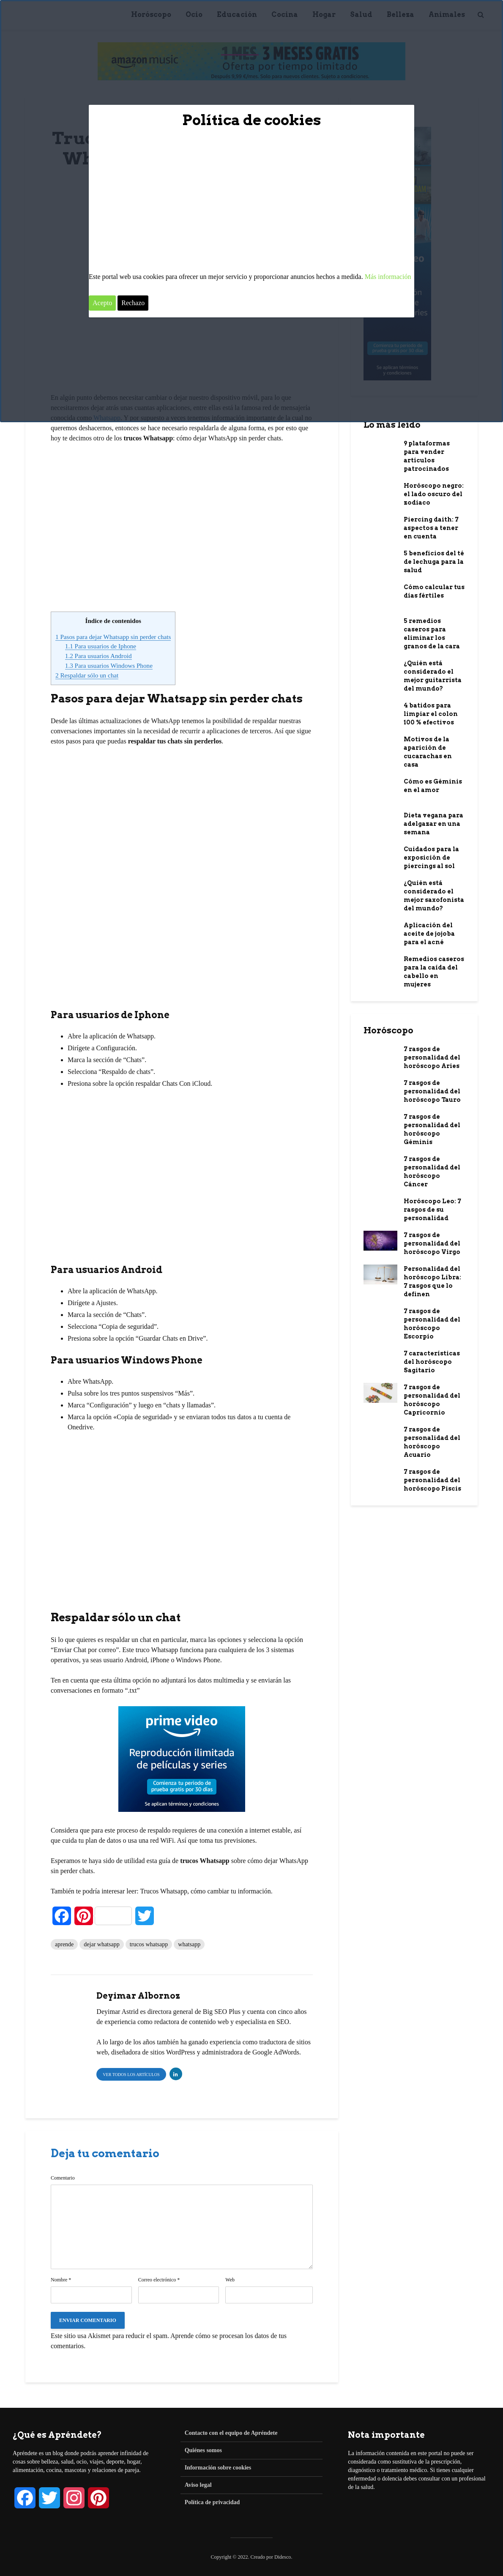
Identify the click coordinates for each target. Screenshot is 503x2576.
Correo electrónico (159, 2279)
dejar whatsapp (101, 1944)
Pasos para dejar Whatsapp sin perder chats (113, 636)
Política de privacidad (212, 2502)
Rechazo (133, 302)
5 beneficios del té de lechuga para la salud (434, 562)
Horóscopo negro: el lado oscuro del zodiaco (434, 494)
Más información (388, 276)
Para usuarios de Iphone (100, 646)
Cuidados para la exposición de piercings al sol (431, 857)
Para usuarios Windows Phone (109, 665)
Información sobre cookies (218, 2467)
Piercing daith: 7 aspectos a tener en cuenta (431, 528)
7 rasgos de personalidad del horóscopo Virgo (432, 1243)
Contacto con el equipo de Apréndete (231, 2433)
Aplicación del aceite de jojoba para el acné (429, 933)
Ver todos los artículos (131, 2074)
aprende (64, 1944)
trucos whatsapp (149, 1944)
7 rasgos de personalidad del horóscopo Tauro (432, 1091)
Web (230, 2279)
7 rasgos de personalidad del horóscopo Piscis (432, 1480)
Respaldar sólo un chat (86, 675)
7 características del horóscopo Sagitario (432, 1362)
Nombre (61, 2279)
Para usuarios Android (98, 655)
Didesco (282, 2557)
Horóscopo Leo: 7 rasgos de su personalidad (432, 1209)
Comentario (63, 2177)
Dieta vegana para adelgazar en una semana (433, 824)
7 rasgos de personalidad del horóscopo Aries (432, 1057)
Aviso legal (198, 2485)
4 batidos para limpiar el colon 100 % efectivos (431, 714)
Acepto (102, 302)
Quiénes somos (203, 2450)
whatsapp (189, 1944)
